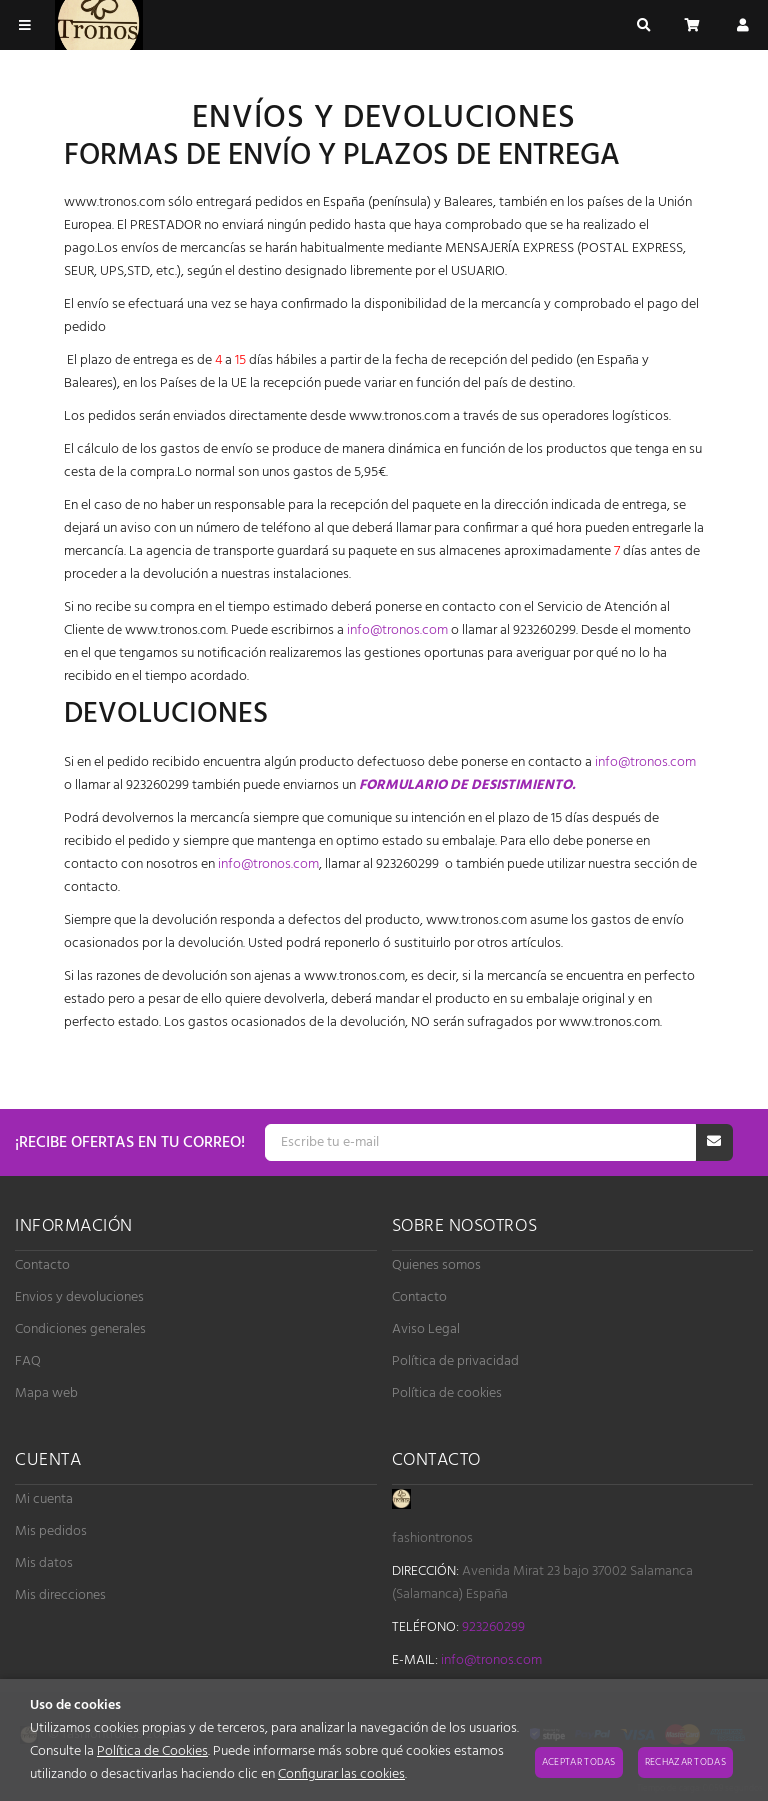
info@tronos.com (397, 630)
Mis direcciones (60, 1595)
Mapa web (46, 1393)
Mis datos (44, 1563)
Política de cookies (447, 1393)
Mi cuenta (44, 1499)
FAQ (28, 1361)
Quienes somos (436, 1265)
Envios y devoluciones (79, 1297)
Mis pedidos (51, 1531)
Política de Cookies (152, 1751)
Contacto (42, 1265)
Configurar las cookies (341, 1774)
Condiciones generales (80, 1329)
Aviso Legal (426, 1329)
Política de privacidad (455, 1361)
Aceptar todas (579, 1762)
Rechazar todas (685, 1762)
